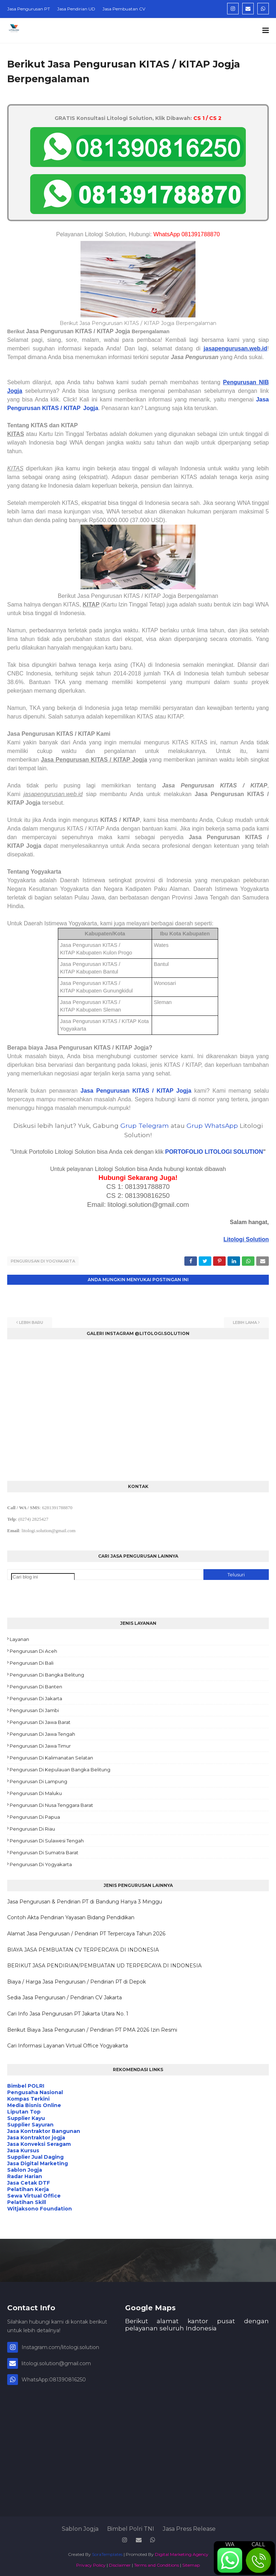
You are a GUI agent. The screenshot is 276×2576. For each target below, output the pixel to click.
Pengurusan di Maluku (36, 1791)
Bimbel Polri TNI (130, 2527)
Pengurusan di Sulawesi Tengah (47, 1839)
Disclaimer (120, 2563)
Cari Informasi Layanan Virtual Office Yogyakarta (67, 2044)
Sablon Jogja (80, 2527)
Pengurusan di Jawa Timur (40, 1744)
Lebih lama (245, 1320)
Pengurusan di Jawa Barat (40, 1720)
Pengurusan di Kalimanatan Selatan (51, 1756)
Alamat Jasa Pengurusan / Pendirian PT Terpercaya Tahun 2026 (86, 1932)
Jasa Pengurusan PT (28, 8)
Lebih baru (31, 1320)
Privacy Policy (91, 2563)
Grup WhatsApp (212, 1125)
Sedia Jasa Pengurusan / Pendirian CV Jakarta (64, 1996)
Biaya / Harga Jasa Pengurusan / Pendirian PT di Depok (76, 1980)
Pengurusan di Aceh (33, 1649)
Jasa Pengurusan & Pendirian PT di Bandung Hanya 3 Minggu (84, 1900)
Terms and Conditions (156, 2563)
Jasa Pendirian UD (76, 8)
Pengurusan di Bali (32, 1661)
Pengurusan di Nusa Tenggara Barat (51, 1803)
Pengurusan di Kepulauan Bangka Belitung (60, 1768)
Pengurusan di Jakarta (36, 1696)
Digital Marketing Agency (181, 2552)
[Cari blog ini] (43, 1575)
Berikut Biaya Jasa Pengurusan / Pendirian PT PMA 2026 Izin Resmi (92, 2028)
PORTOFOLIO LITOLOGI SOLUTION (214, 1152)
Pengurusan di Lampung (38, 1779)
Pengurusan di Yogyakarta (43, 1261)
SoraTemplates (107, 2552)
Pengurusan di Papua (35, 1815)
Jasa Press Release (189, 2527)
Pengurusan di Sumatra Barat (44, 1851)
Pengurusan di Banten (36, 1685)
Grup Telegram (144, 1125)
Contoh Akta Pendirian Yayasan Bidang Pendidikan (70, 1916)
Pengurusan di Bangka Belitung (47, 1673)
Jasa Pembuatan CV (123, 8)
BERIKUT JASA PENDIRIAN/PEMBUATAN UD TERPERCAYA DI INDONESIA (104, 1964)
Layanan (19, 1637)
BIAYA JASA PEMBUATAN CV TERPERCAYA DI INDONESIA (83, 1948)
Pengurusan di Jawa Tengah (42, 1732)
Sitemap (191, 2563)
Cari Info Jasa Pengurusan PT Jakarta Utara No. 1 (67, 2012)
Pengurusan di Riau (32, 1827)
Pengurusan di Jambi (34, 1708)
